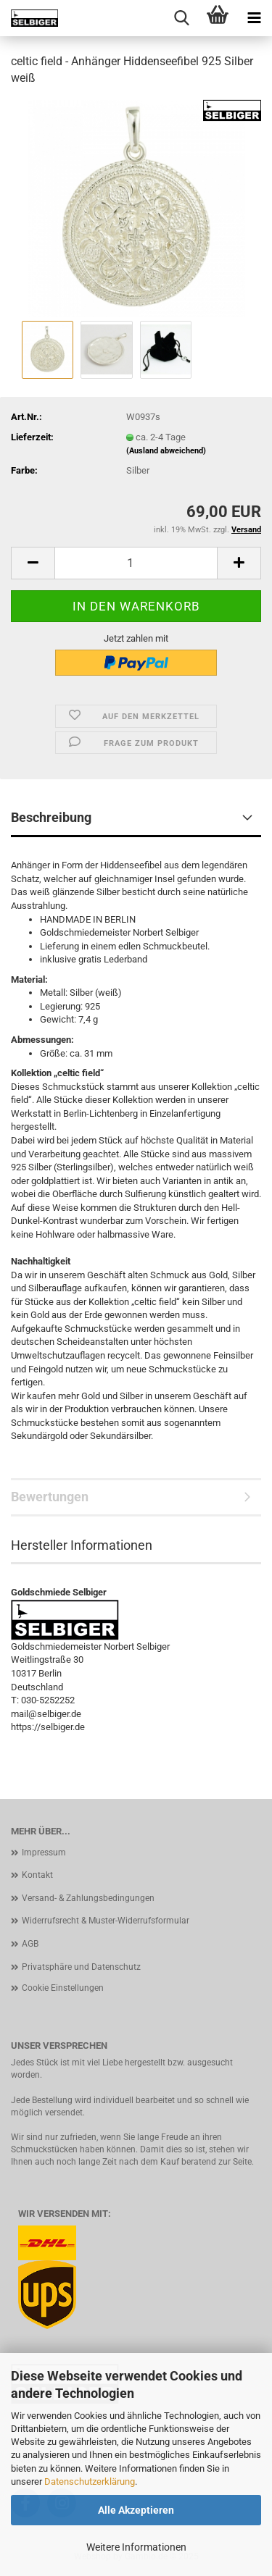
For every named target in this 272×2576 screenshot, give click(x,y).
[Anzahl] (136, 563)
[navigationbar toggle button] (254, 18)
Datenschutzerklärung (89, 2481)
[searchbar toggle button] (181, 18)
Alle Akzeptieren (136, 2510)
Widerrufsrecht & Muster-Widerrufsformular (105, 1921)
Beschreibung (51, 817)
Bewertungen (49, 1496)
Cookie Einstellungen (63, 1988)
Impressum (44, 1852)
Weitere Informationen (136, 2547)
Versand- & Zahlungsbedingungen (88, 1898)
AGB (30, 1944)
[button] (32, 563)
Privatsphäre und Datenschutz (81, 1967)
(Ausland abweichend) (166, 451)
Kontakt (37, 1875)
